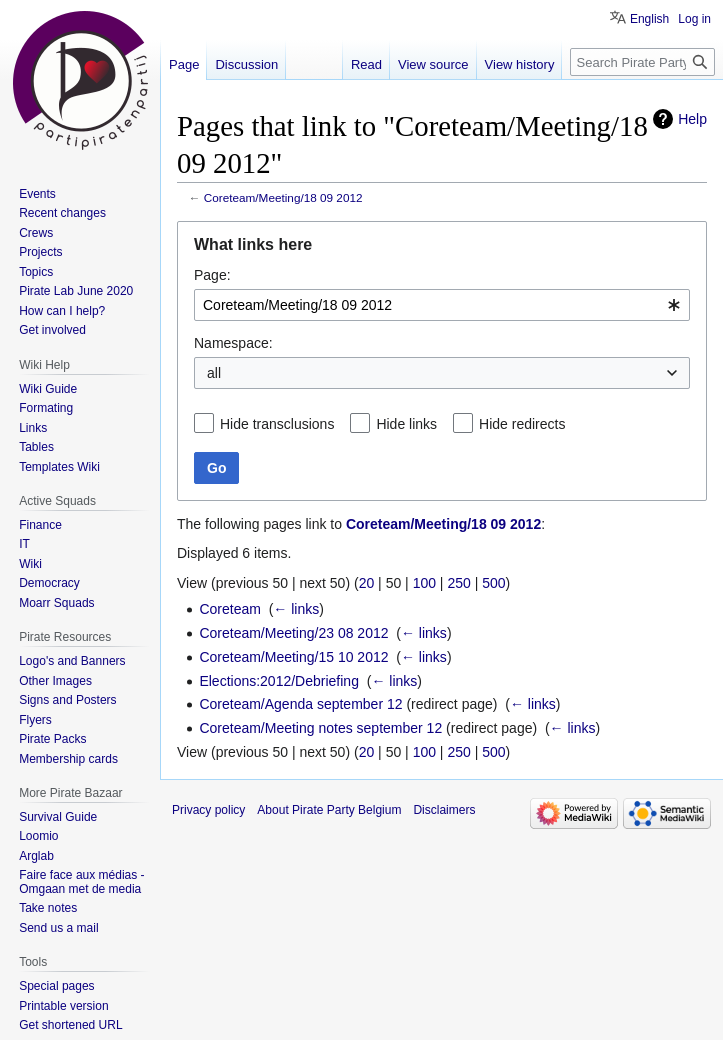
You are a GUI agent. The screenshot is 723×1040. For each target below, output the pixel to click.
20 (367, 583)
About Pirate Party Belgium (329, 810)
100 (424, 583)
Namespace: (233, 343)
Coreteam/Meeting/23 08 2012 (293, 633)
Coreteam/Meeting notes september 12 (320, 728)
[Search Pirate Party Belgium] (642, 62)
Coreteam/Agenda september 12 (300, 704)
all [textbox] (214, 373)
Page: (212, 275)
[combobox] (442, 305)
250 (458, 583)
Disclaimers (444, 810)
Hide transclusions (277, 424)
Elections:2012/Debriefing (279, 681)
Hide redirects (522, 424)
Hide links (406, 424)
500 (493, 583)
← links (296, 609)
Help (692, 119)
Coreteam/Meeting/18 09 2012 (283, 197)
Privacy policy (208, 810)
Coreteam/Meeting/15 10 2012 (293, 657)
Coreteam (229, 609)
